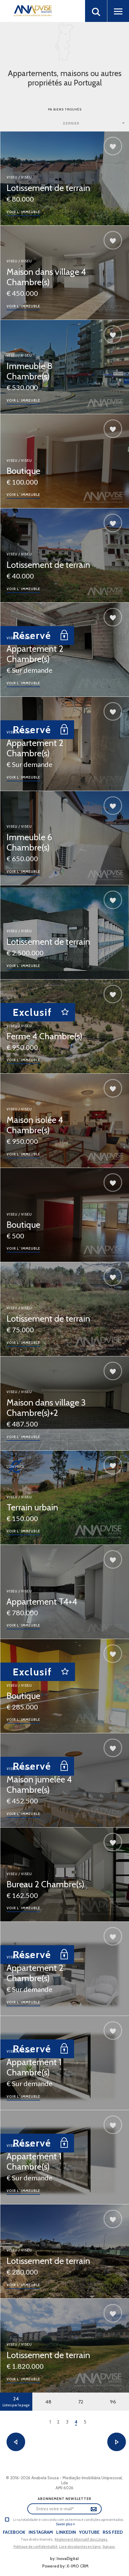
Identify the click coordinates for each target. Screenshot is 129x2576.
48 (48, 2402)
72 (80, 2402)
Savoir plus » (65, 2524)
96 (113, 2402)
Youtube (89, 2532)
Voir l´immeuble (23, 212)
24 (16, 2401)
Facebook (14, 2532)
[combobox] (94, 123)
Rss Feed (113, 2532)
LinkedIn (66, 2532)
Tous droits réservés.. (37, 2539)
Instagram (41, 2532)
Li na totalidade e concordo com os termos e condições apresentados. (68, 2519)
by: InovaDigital (64, 2558)
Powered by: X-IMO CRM (64, 2565)
